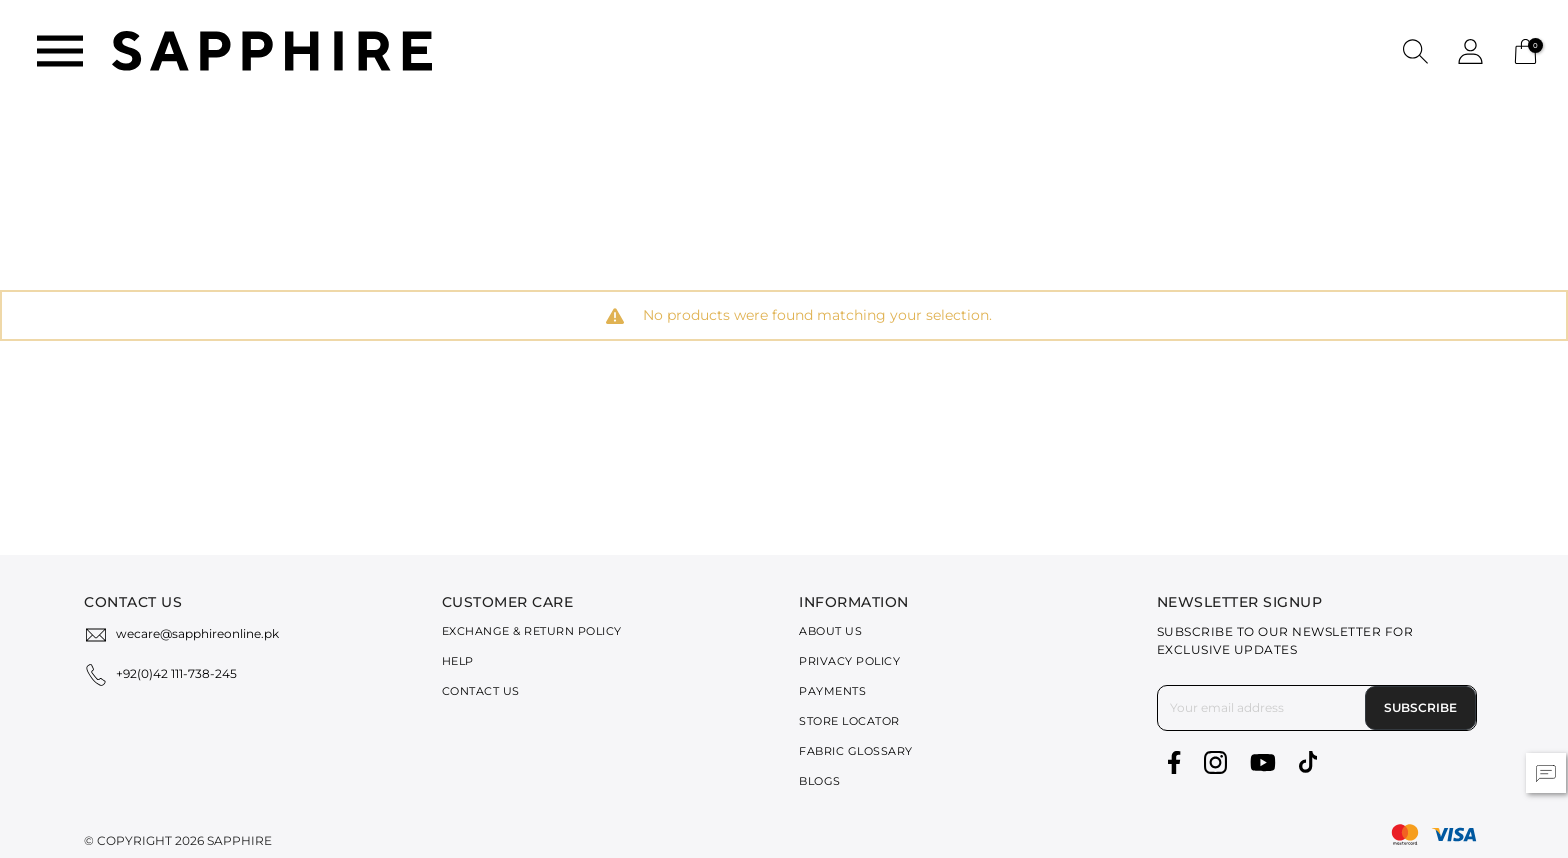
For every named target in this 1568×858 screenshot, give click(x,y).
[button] (1415, 50)
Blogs (820, 781)
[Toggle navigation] (60, 51)
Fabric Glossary (856, 751)
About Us (830, 631)
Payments (832, 691)
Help (458, 661)
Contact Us (481, 691)
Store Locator (849, 721)
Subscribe (1420, 707)
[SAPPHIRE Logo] (272, 49)
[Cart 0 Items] (1525, 49)
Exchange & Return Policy (532, 631)
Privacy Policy (849, 661)
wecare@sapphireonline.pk (197, 633)
